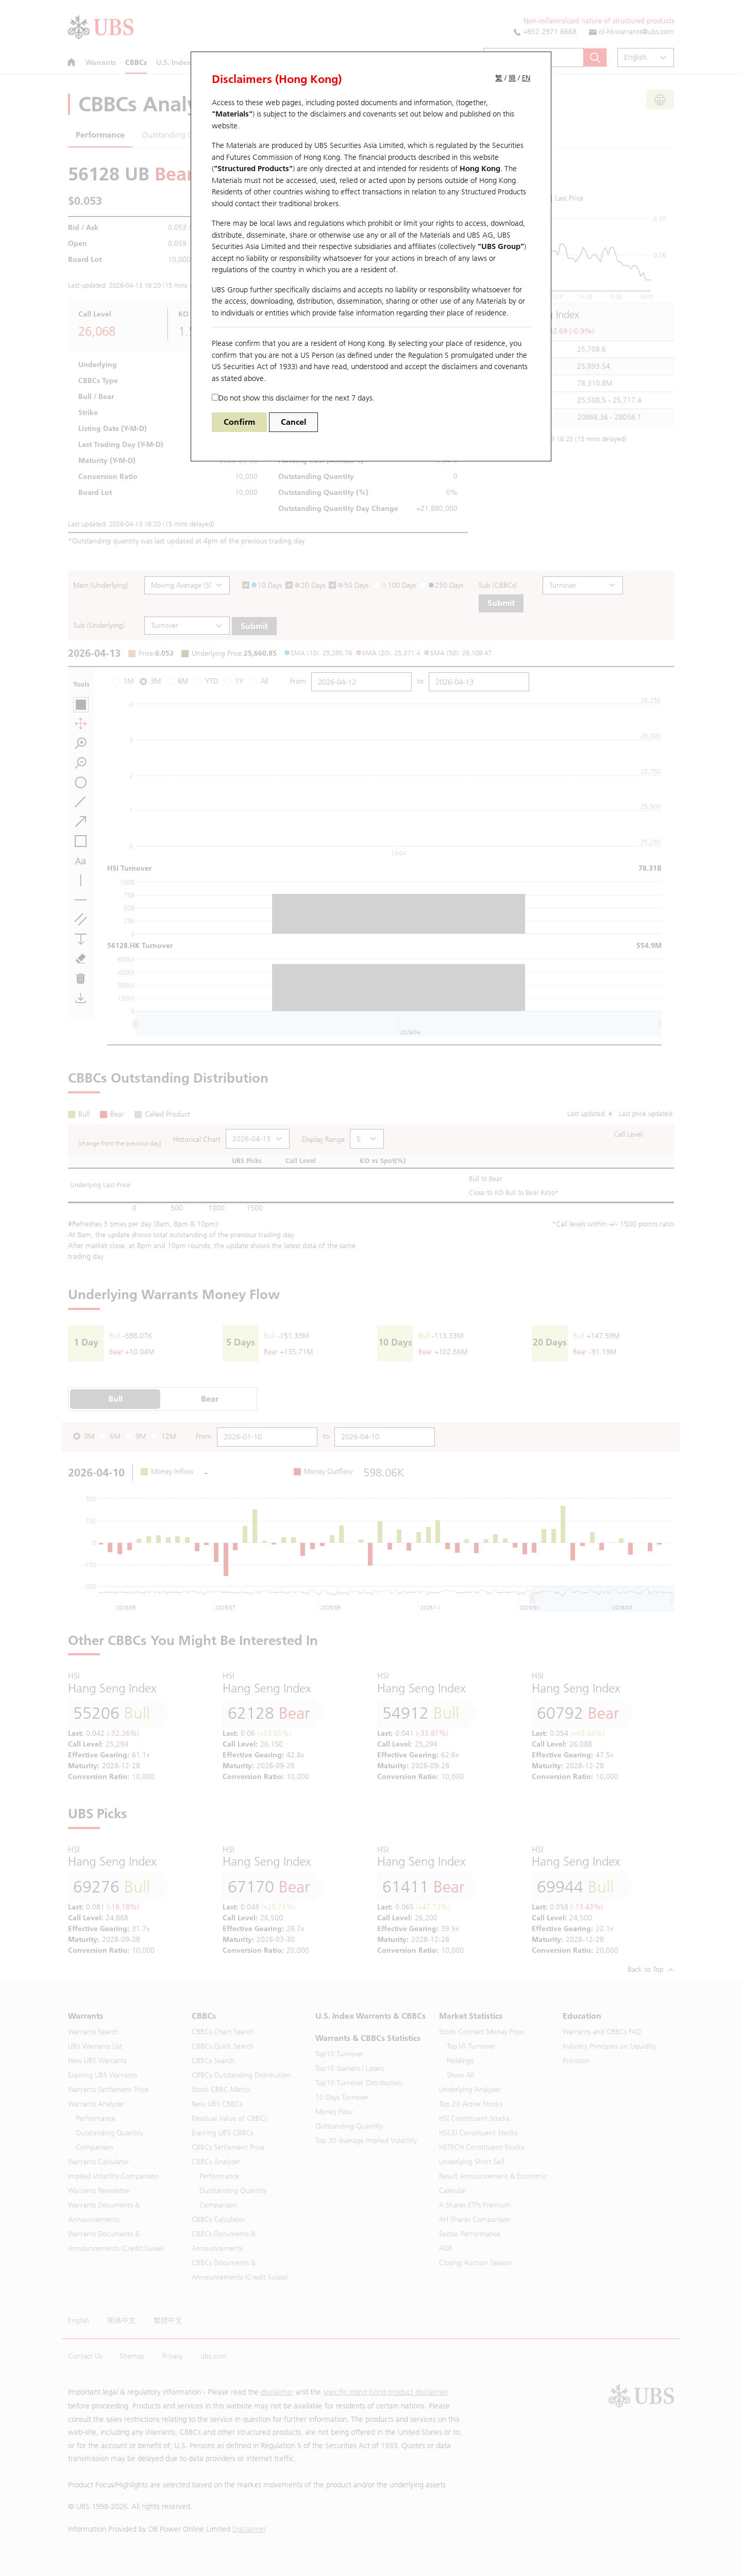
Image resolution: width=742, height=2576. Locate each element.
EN (526, 78)
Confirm (239, 422)
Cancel (293, 422)
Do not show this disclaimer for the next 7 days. (293, 398)
